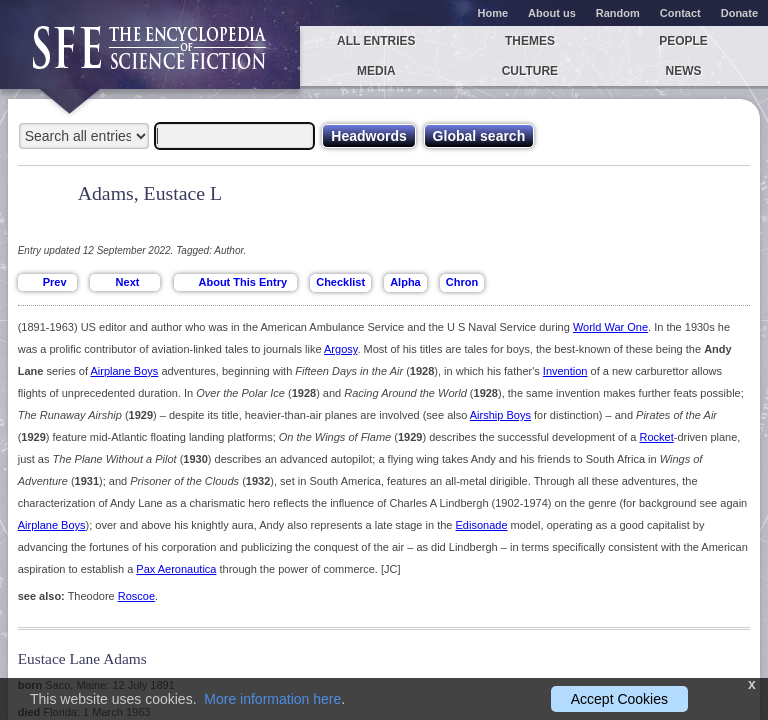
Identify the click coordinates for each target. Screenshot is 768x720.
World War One (610, 327)
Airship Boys (500, 415)
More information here (272, 699)
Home (493, 13)
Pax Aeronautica (176, 569)
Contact (680, 13)
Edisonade (482, 525)
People (683, 41)
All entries (376, 41)
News (684, 71)
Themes (530, 41)
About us (552, 13)
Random (618, 13)
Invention (565, 371)
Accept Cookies (619, 699)
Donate (739, 13)
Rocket (656, 437)
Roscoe (136, 596)
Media (376, 71)
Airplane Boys (124, 371)
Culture (530, 71)
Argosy (340, 349)
